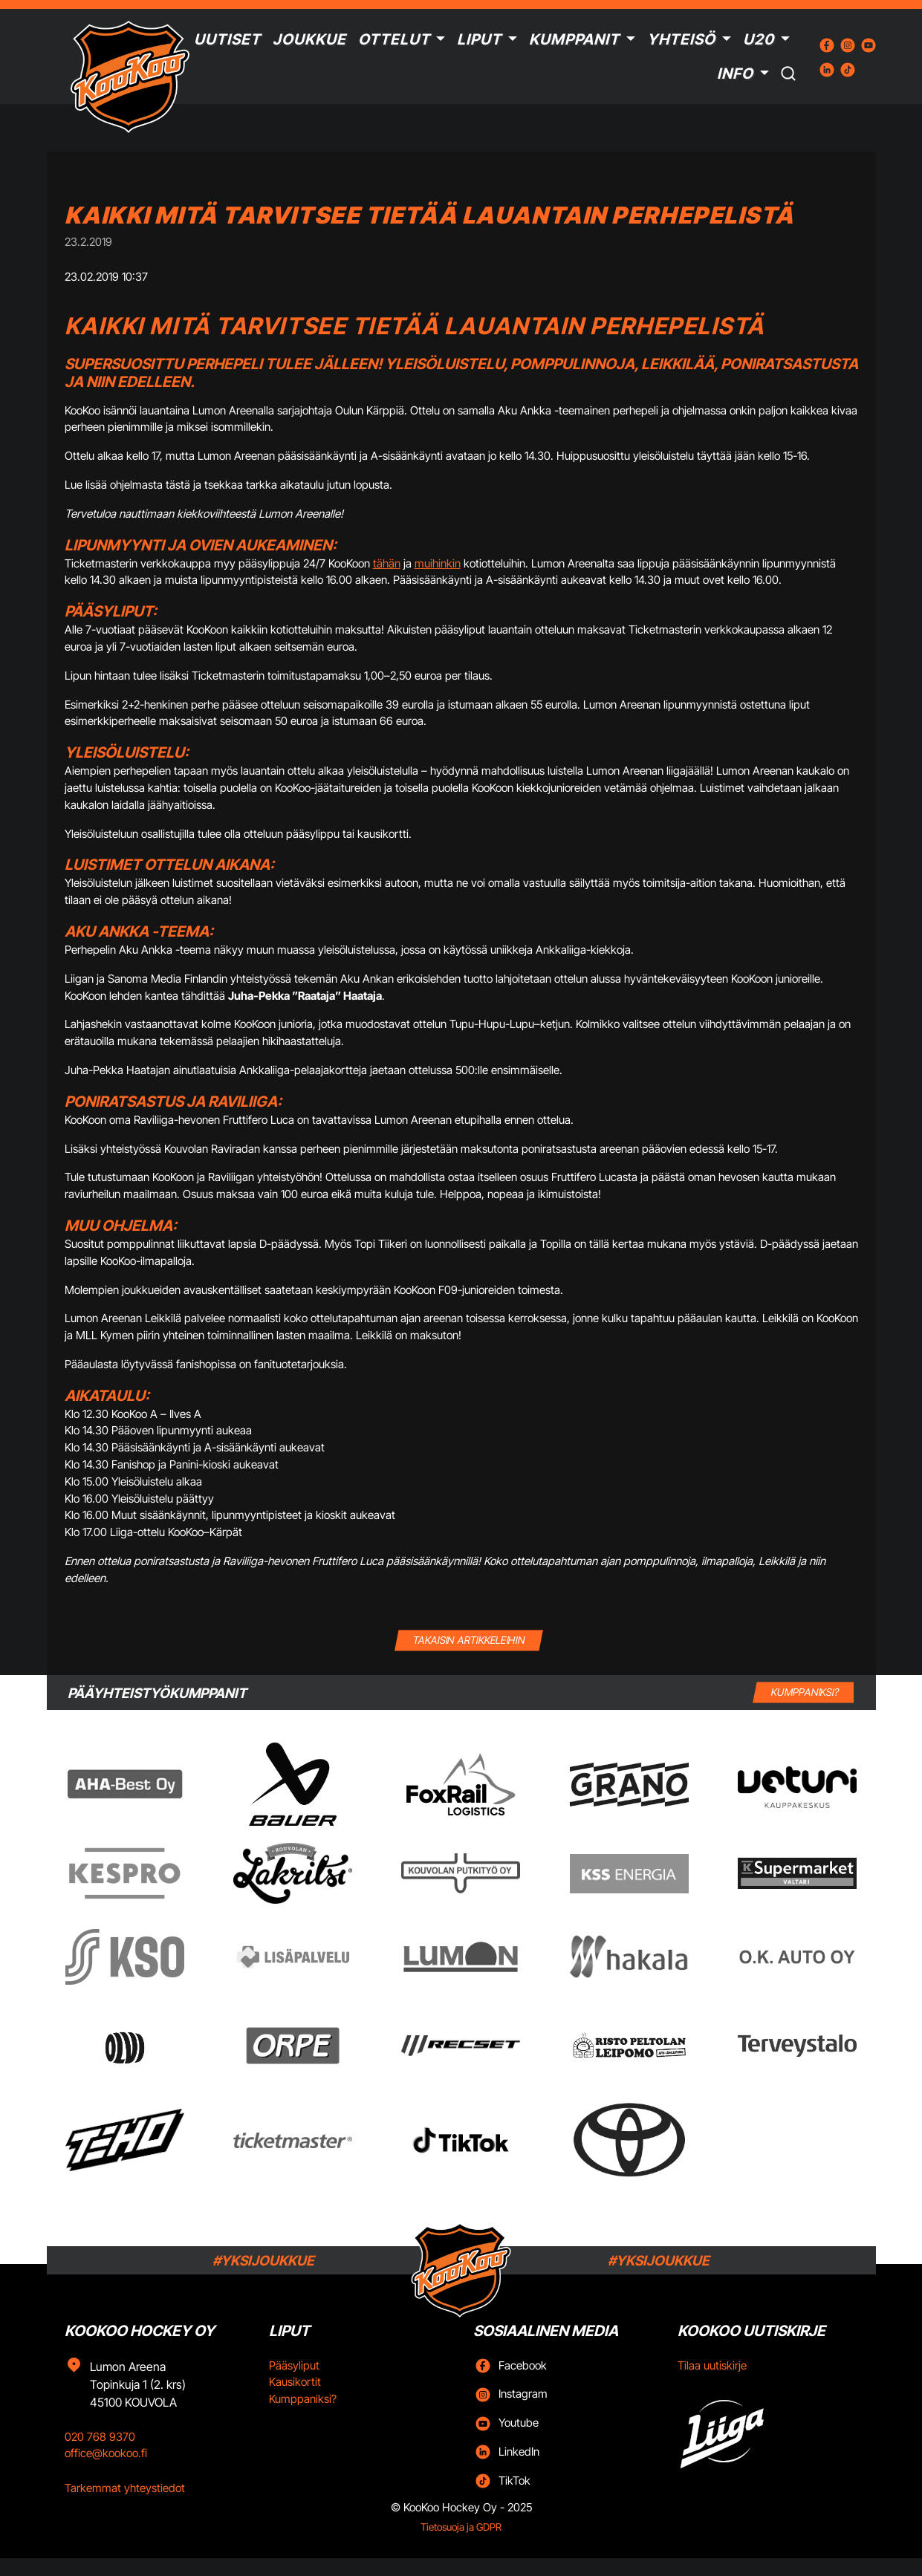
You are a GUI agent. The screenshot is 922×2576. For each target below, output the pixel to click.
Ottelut (394, 39)
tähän (386, 563)
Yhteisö (681, 39)
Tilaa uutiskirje (712, 2365)
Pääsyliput (294, 2365)
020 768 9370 (100, 2437)
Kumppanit (574, 39)
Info (735, 73)
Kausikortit (295, 2382)
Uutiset (227, 39)
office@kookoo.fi (106, 2453)
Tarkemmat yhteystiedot (125, 2488)
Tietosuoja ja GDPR (461, 2527)
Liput (479, 39)
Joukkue (309, 39)
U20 (758, 39)
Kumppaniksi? (303, 2399)
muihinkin (438, 563)
